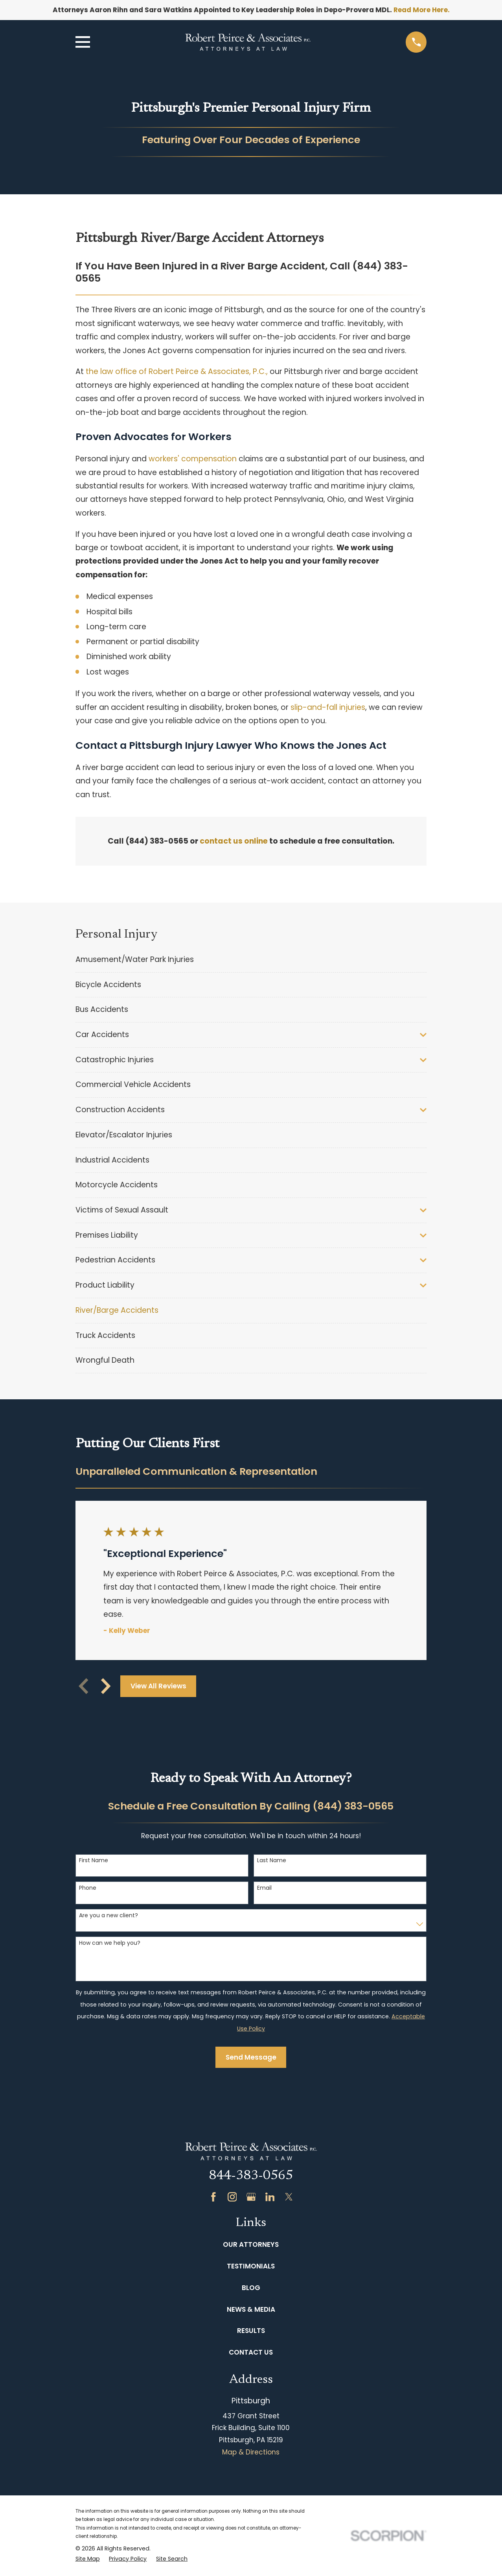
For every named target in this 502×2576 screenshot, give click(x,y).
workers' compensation (193, 458)
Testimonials (251, 2266)
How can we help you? (109, 1943)
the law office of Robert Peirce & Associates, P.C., (177, 371)
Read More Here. (422, 10)
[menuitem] (251, 959)
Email (264, 1888)
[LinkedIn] (270, 2197)
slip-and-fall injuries (328, 707)
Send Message (251, 2057)
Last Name (271, 1860)
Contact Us (251, 2352)
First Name (93, 1860)
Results (251, 2330)
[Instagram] (232, 2197)
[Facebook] (213, 2197)
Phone (87, 1888)
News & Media (251, 2309)
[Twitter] (289, 2197)
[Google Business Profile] (251, 2197)
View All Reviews (158, 1686)
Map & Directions (251, 2452)
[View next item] (106, 1686)
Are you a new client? (108, 1915)
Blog (251, 2287)
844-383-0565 (251, 2176)
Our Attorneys (251, 2244)
